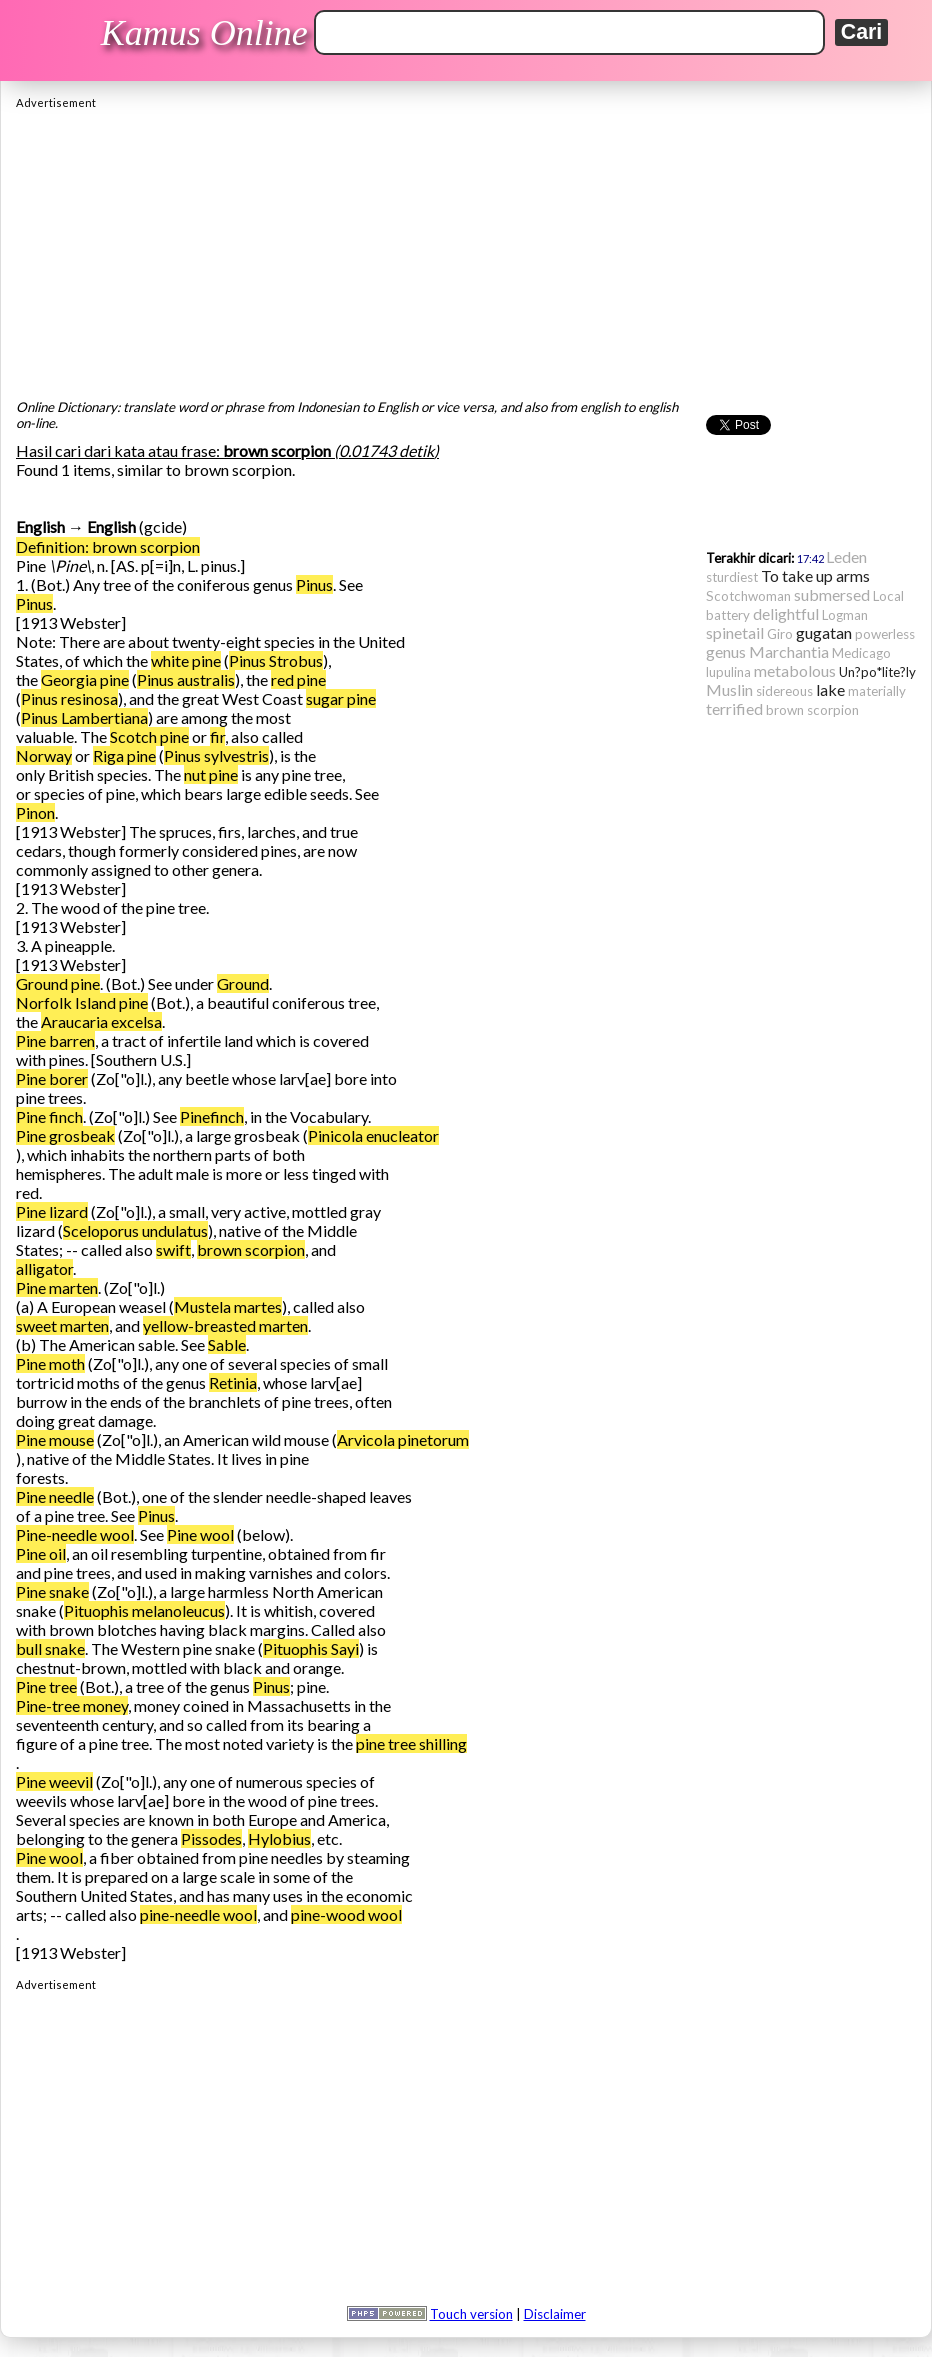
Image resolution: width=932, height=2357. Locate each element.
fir (217, 736)
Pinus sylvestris (216, 755)
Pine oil (41, 1553)
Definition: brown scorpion (108, 546)
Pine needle (55, 1496)
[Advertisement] (466, 249)
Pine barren (55, 1040)
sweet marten (62, 1325)
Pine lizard (52, 1211)
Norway (44, 755)
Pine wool (200, 1534)
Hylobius (279, 1838)
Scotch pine (149, 736)
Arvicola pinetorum (403, 1439)
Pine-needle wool (75, 1534)
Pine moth (50, 1363)
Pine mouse (55, 1439)
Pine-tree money (72, 1705)
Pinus (314, 584)
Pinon (35, 812)
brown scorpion (251, 1249)
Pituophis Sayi (311, 1648)
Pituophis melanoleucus (144, 1610)
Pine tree (46, 1686)
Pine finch (49, 1116)
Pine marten (57, 1287)
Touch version (471, 2314)
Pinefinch (212, 1116)
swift (173, 1249)
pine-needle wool (198, 1914)
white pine (186, 660)
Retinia (233, 1382)
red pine (298, 679)
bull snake (50, 1648)
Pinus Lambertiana (84, 717)
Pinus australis (186, 679)
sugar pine (341, 698)
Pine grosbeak (65, 1135)
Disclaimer (555, 2314)
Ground (243, 983)
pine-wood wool (346, 1914)
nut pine (211, 774)
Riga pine (124, 755)
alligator (44, 1268)
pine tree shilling (411, 1743)
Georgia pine (85, 679)
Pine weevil (54, 1781)
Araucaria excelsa (101, 1021)
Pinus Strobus (276, 660)
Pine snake (52, 1591)
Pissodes (211, 1838)
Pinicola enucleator (373, 1135)
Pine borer (52, 1078)
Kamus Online (204, 33)
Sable (227, 1344)
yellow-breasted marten (225, 1325)
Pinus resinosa (69, 698)
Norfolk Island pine (82, 1002)
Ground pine (58, 983)
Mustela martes (228, 1306)
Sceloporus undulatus (135, 1230)
